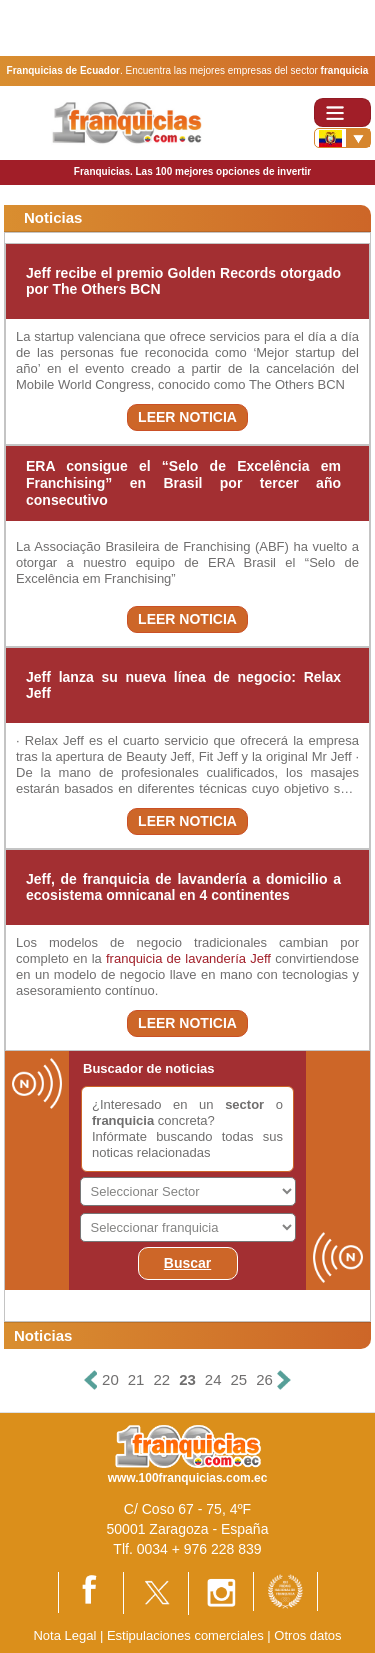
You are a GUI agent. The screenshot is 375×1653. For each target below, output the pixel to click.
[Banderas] (342, 138)
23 (187, 1379)
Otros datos (307, 1635)
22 (161, 1379)
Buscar (187, 1263)
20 (110, 1379)
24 (213, 1379)
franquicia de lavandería (176, 958)
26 (264, 1379)
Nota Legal (64, 1635)
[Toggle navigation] (342, 112)
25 (239, 1379)
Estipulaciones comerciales (187, 1635)
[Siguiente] (284, 1380)
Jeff (260, 958)
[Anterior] (91, 1380)
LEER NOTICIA (187, 417)
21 (136, 1379)
